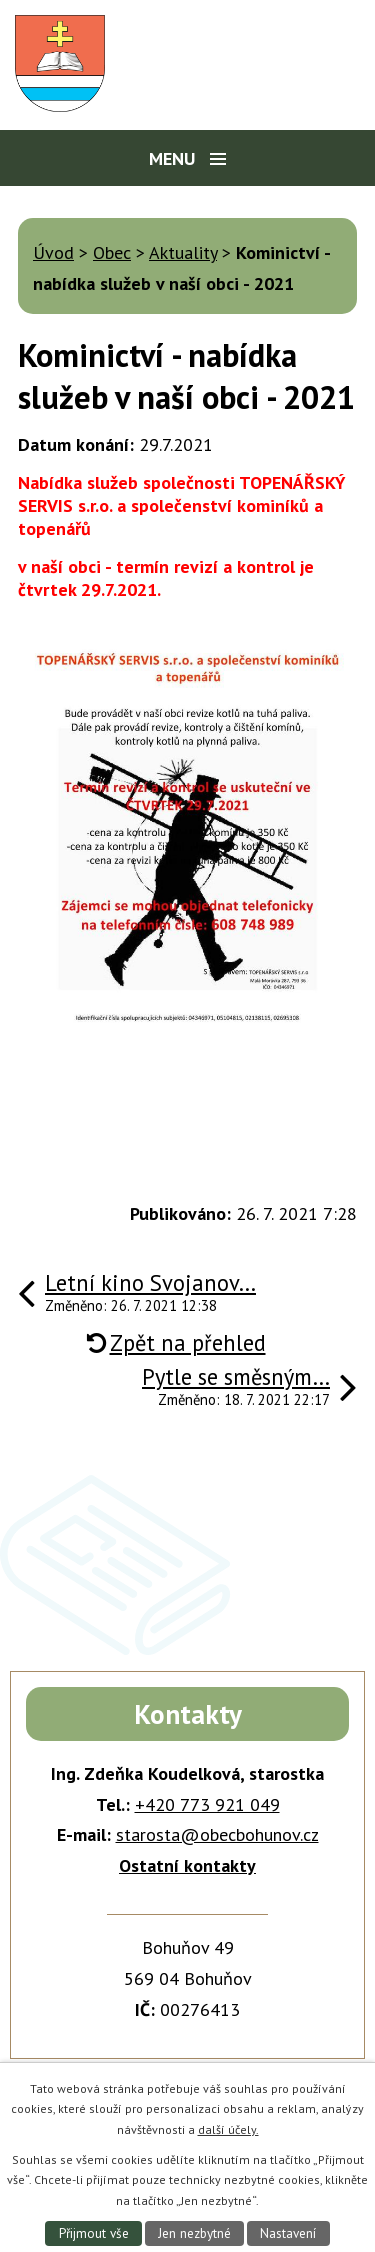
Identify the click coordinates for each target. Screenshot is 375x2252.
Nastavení (288, 2233)
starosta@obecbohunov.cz (217, 1834)
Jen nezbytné (194, 2233)
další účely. (228, 2129)
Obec (112, 252)
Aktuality (183, 252)
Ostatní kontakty (187, 1865)
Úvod (53, 252)
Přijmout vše (94, 2233)
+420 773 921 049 (207, 1804)
